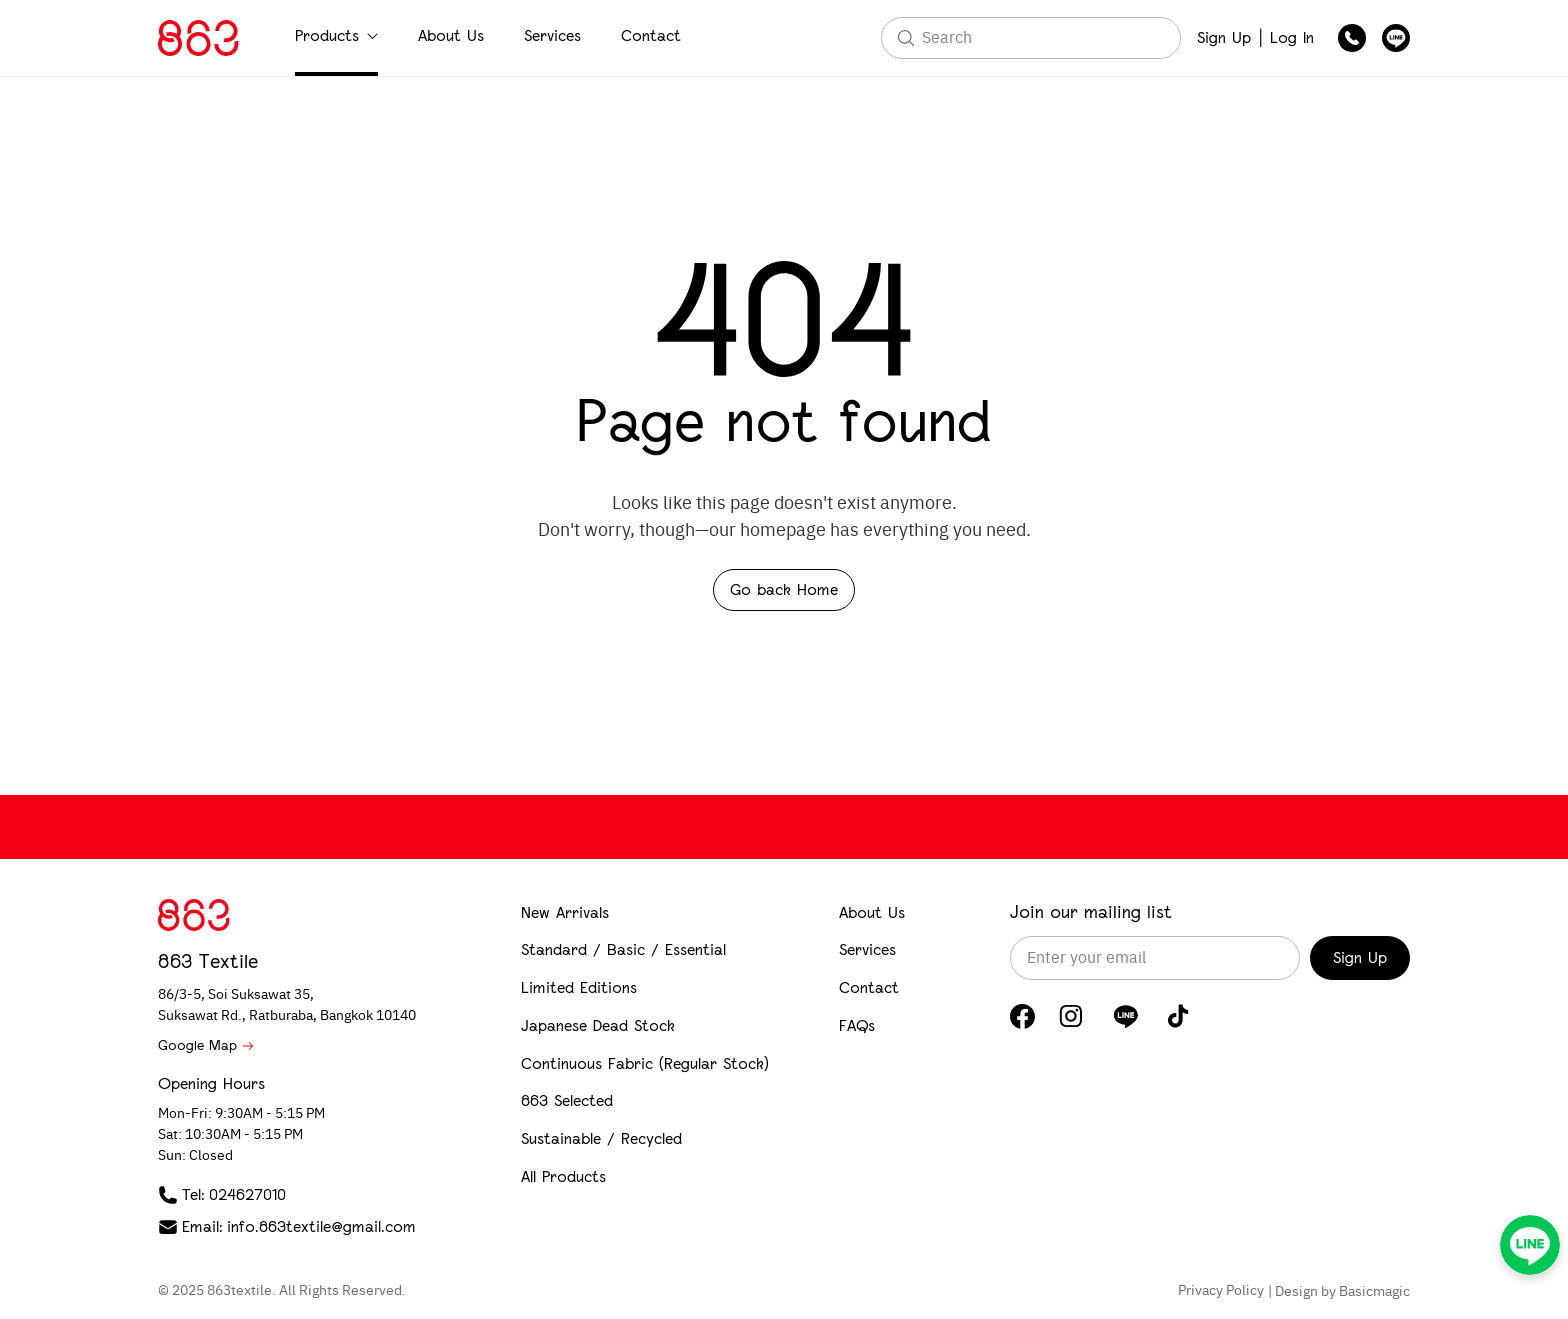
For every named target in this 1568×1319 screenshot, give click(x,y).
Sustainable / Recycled (601, 1138)
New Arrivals (565, 912)
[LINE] (1125, 1016)
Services (552, 35)
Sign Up (1224, 37)
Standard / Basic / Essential (623, 949)
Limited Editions (579, 987)
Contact (651, 35)
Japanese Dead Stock (598, 1025)
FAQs (857, 1025)
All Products (563, 1176)
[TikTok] (1178, 1016)
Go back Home (784, 589)
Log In (1292, 37)
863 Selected (567, 1100)
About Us (451, 35)
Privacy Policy (1221, 1291)
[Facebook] (1022, 1016)
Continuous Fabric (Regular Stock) (645, 1063)
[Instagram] (1071, 1016)
